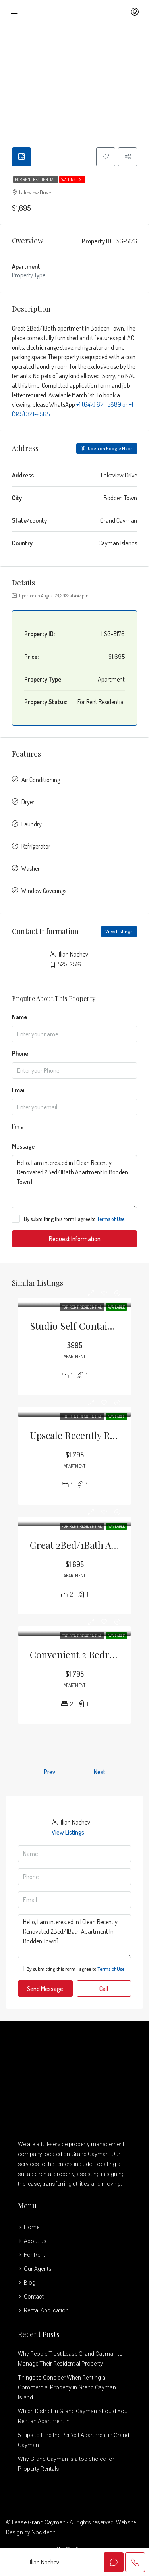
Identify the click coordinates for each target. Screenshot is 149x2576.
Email (19, 1091)
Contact (34, 2297)
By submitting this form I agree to (68, 1219)
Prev (49, 1773)
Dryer (28, 803)
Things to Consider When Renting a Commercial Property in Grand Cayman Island (67, 2388)
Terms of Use (110, 1219)
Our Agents (38, 2269)
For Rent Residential (35, 180)
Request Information (75, 1240)
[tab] (22, 157)
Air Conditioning (40, 780)
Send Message (45, 1989)
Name (19, 1018)
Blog (29, 2283)
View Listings (119, 932)
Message (23, 1147)
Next (99, 1773)
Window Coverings (43, 891)
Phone (20, 1054)
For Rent (34, 2256)
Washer (30, 869)
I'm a (18, 1127)
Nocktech (43, 2533)
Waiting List (72, 180)
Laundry (31, 825)
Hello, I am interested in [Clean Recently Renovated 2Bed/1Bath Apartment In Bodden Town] (74, 1182)
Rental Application (46, 2311)
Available (116, 1307)
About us (35, 2242)
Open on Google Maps (107, 449)
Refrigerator (35, 847)
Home (31, 2228)
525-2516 (69, 965)
